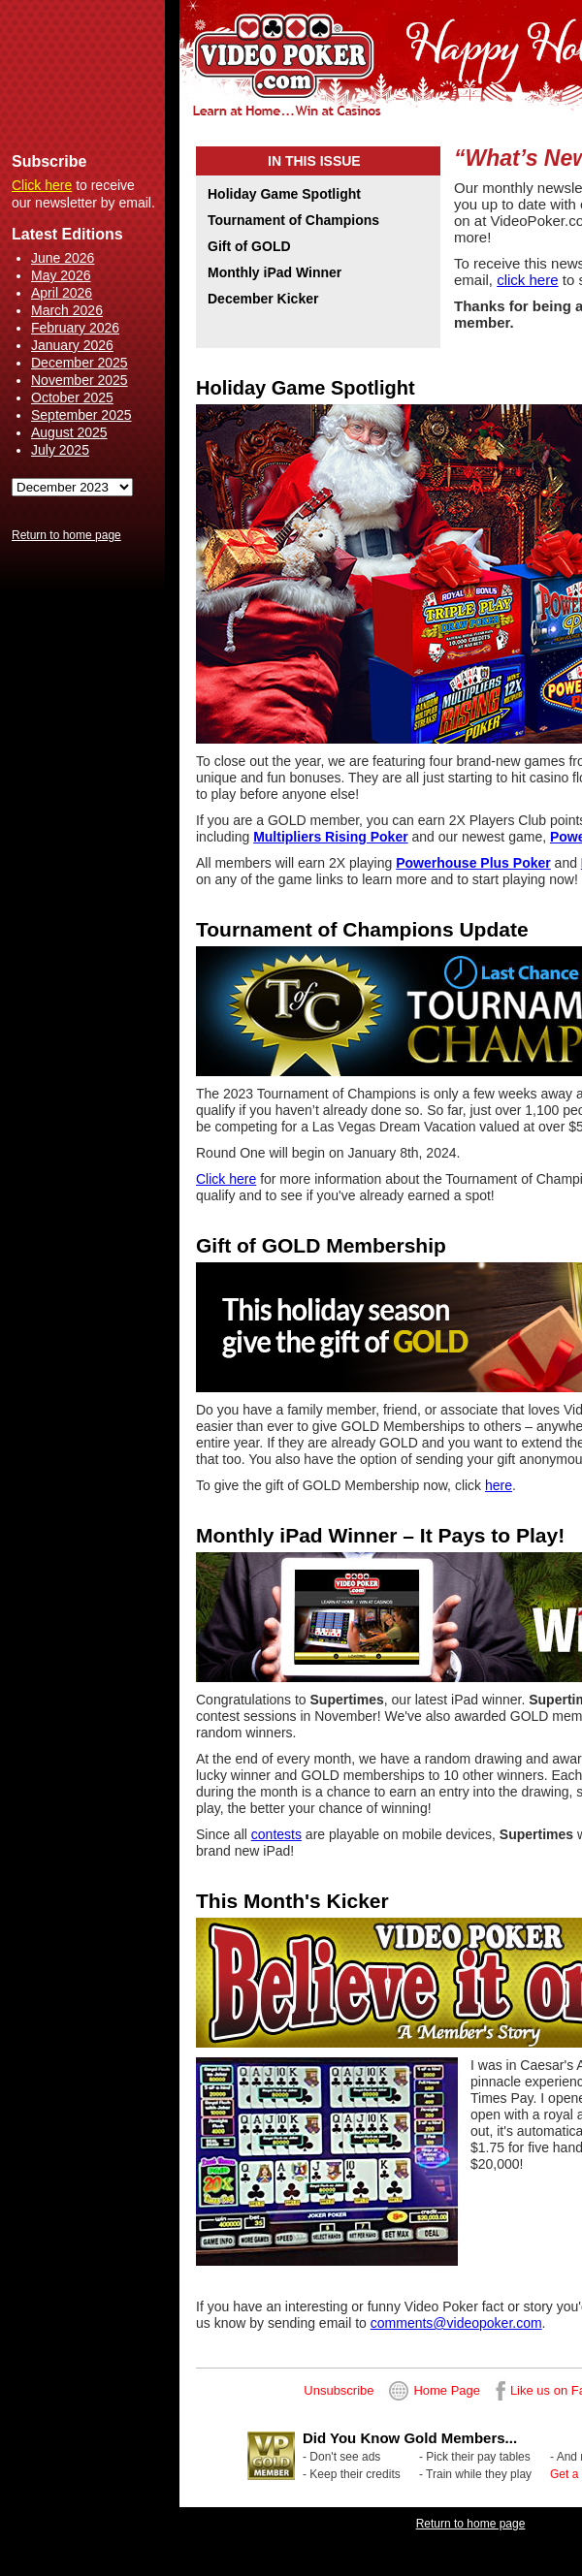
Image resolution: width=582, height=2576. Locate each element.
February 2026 (75, 327)
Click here (42, 185)
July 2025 (60, 450)
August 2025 (69, 432)
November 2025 (79, 380)
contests (276, 1834)
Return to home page (66, 535)
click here (527, 279)
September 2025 (81, 415)
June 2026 (62, 258)
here (498, 1485)
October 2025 (72, 397)
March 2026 (67, 310)
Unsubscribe (338, 2390)
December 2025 (79, 362)
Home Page (446, 2390)
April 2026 (61, 293)
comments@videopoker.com (456, 2323)
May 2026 (60, 275)
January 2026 (72, 345)
